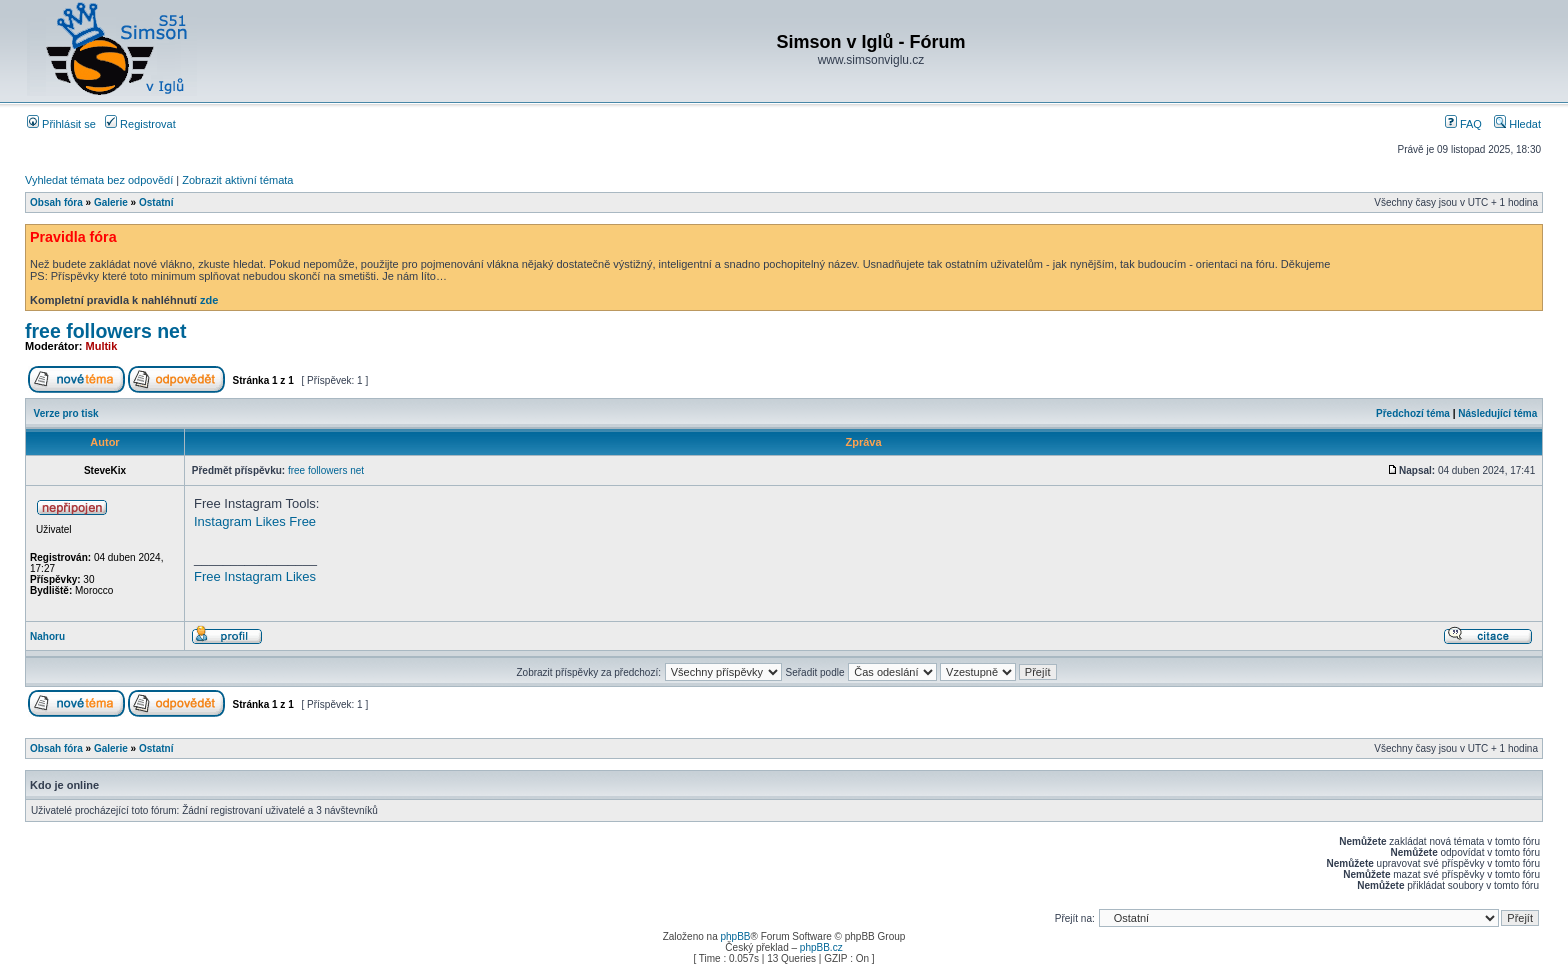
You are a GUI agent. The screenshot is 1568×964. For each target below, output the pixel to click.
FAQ (1463, 124)
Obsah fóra (56, 202)
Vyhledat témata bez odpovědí (99, 180)
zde (209, 300)
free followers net (105, 331)
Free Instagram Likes (255, 576)
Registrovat (140, 124)
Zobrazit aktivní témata (237, 180)
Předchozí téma (1413, 413)
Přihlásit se (61, 124)
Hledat (1517, 124)
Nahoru (47, 636)
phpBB (735, 936)
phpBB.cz (821, 947)
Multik (102, 346)
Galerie (111, 202)
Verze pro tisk (66, 413)
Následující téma (1497, 413)
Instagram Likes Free (255, 521)
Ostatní (156, 202)
